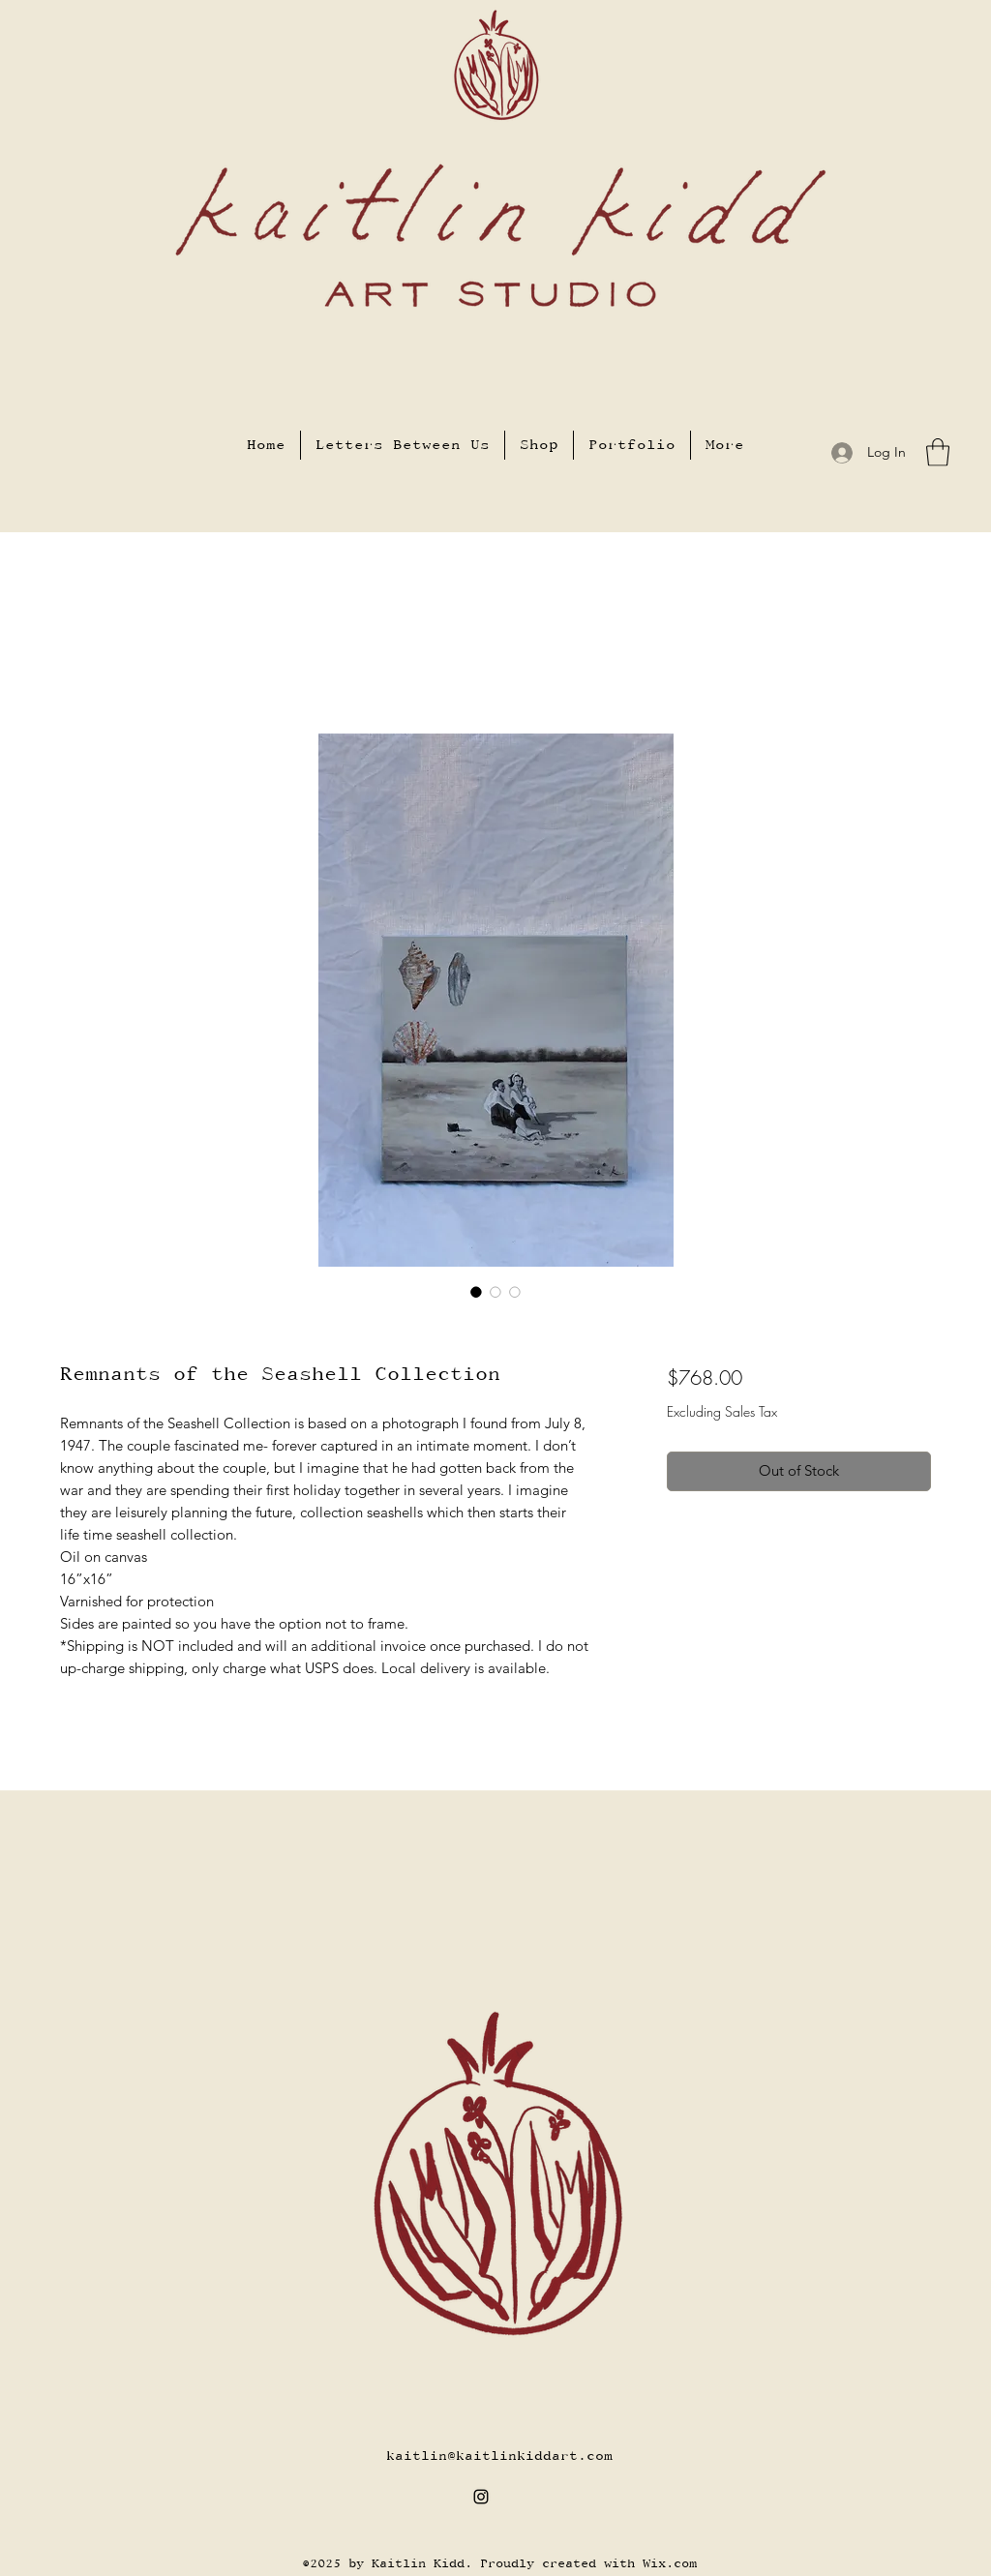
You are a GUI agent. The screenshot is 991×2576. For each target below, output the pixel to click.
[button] (937, 452)
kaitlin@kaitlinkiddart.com (499, 2456)
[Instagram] (481, 2496)
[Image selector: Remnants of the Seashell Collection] (476, 1292)
